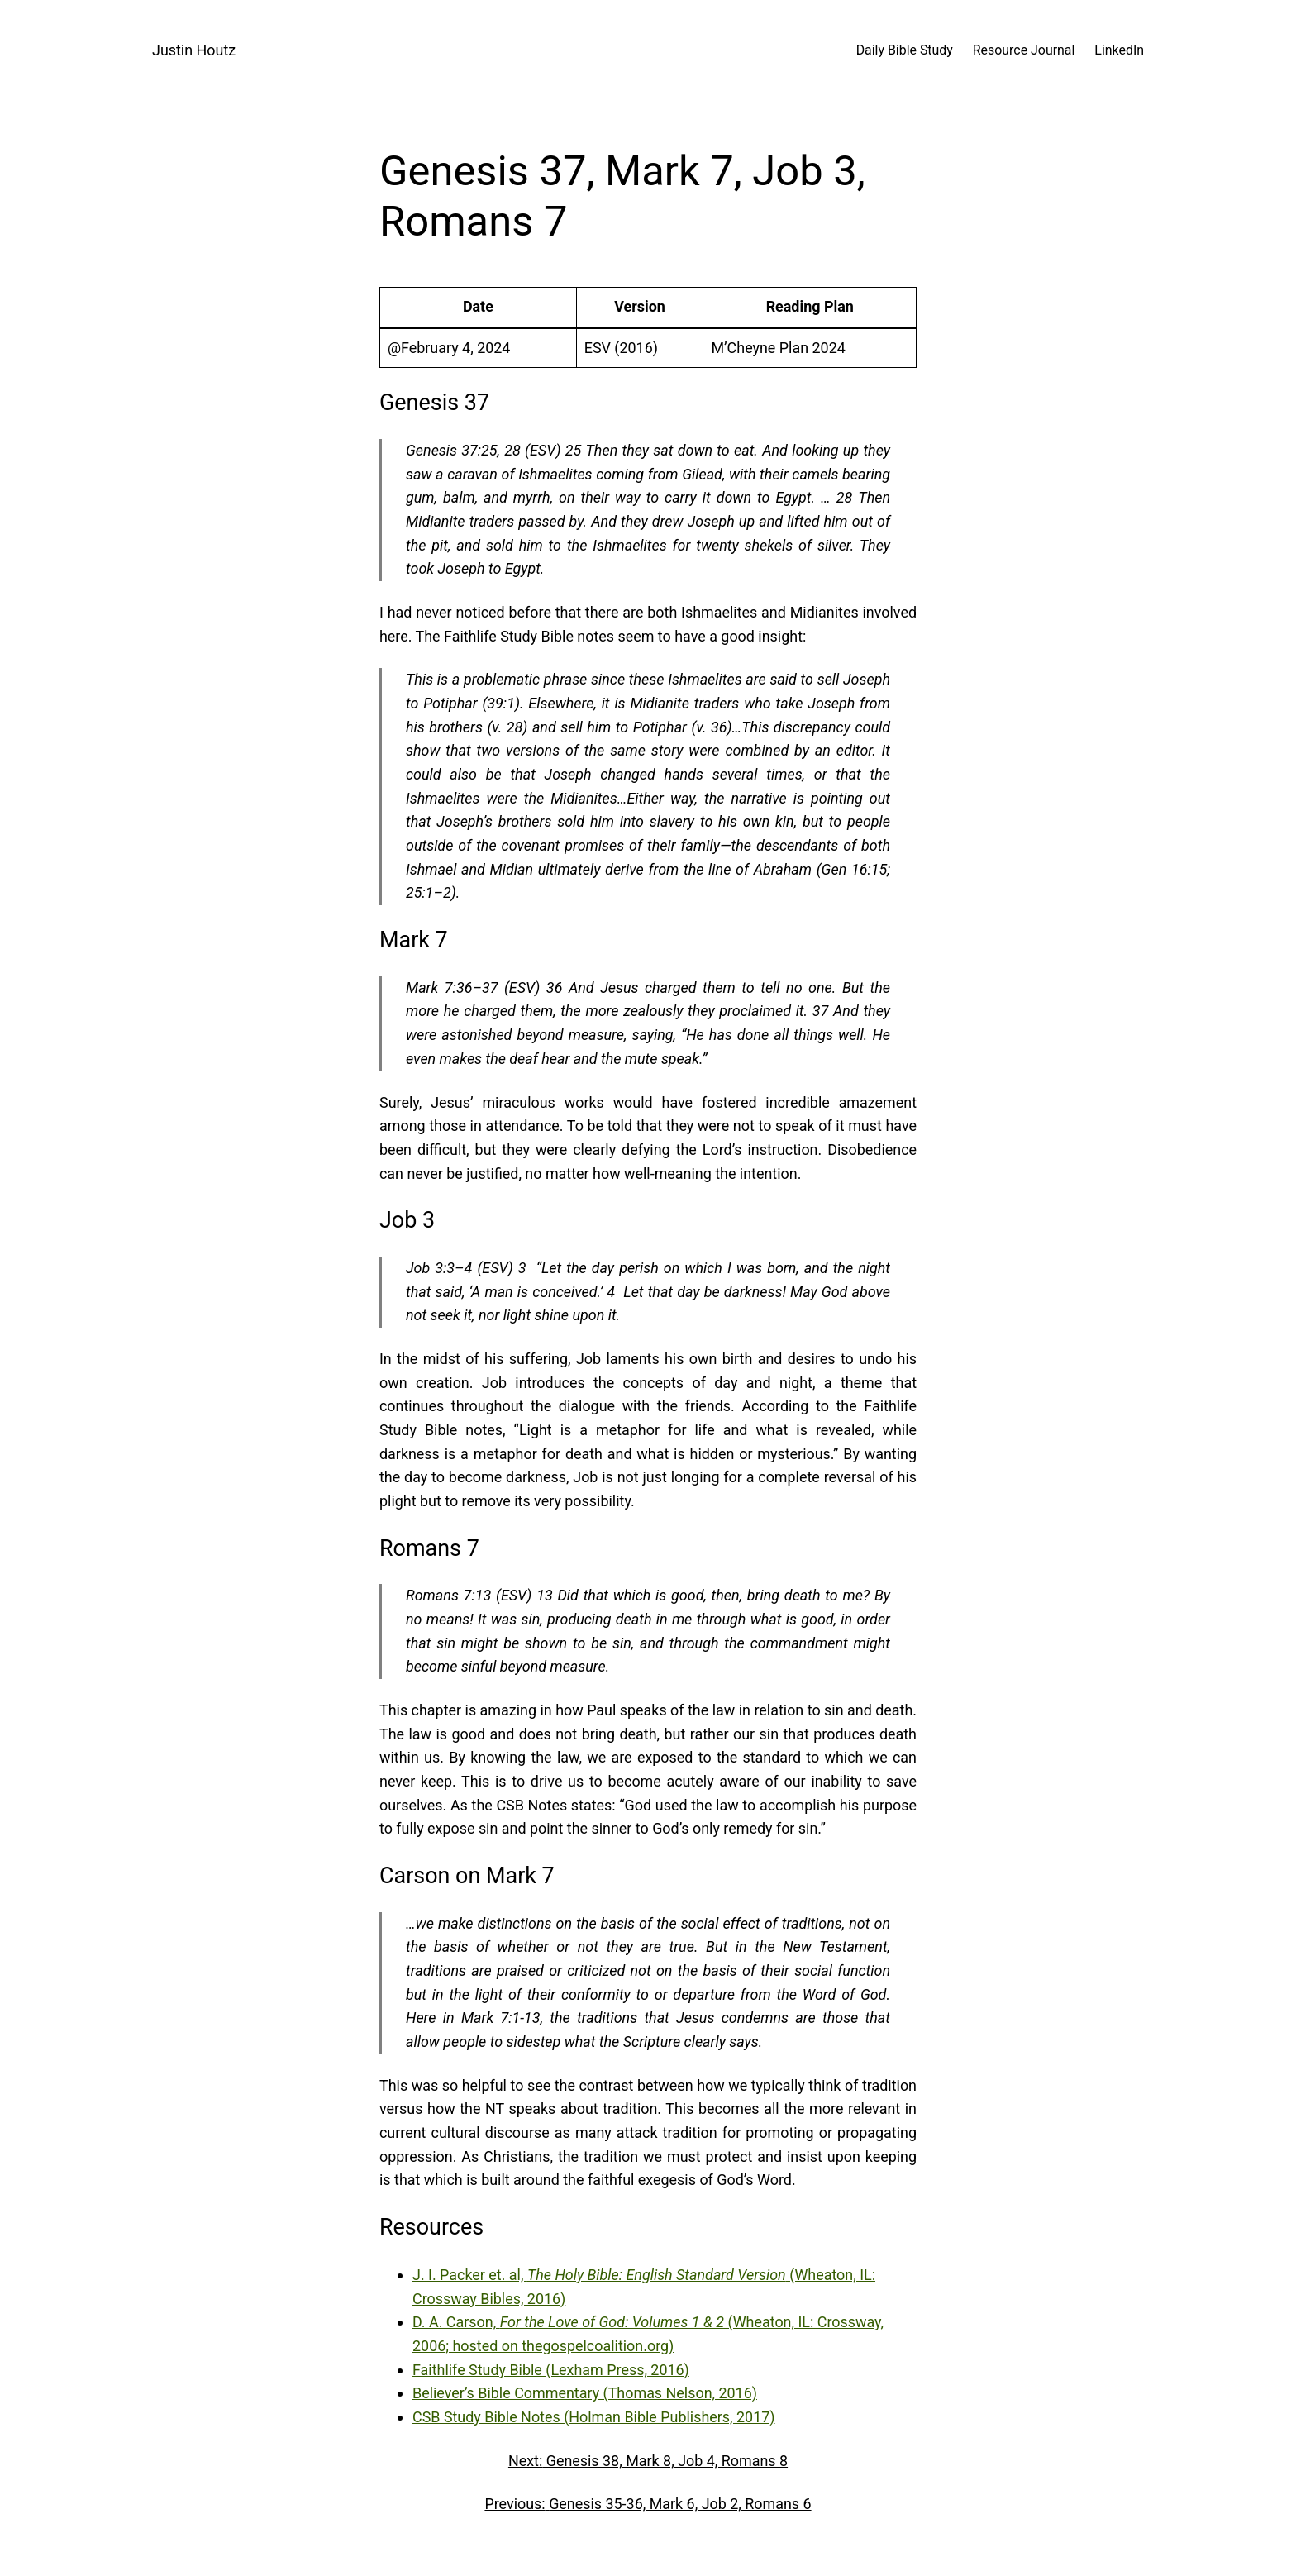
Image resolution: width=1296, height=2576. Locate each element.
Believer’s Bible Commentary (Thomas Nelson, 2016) (584, 2393)
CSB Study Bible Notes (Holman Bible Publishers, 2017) (593, 2417)
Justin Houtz (194, 50)
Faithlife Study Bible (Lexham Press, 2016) (550, 2369)
